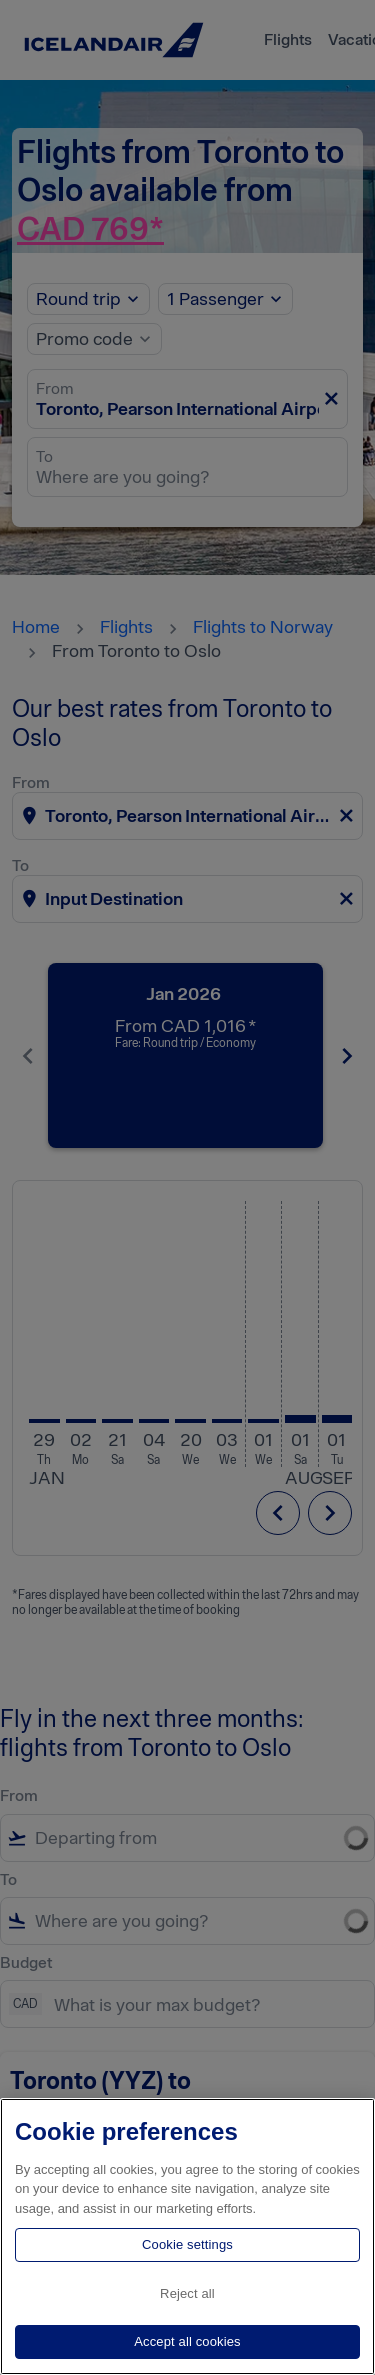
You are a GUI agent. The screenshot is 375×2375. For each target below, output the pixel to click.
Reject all (187, 2293)
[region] (187, 2236)
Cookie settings (187, 2244)
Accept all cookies (187, 2341)
